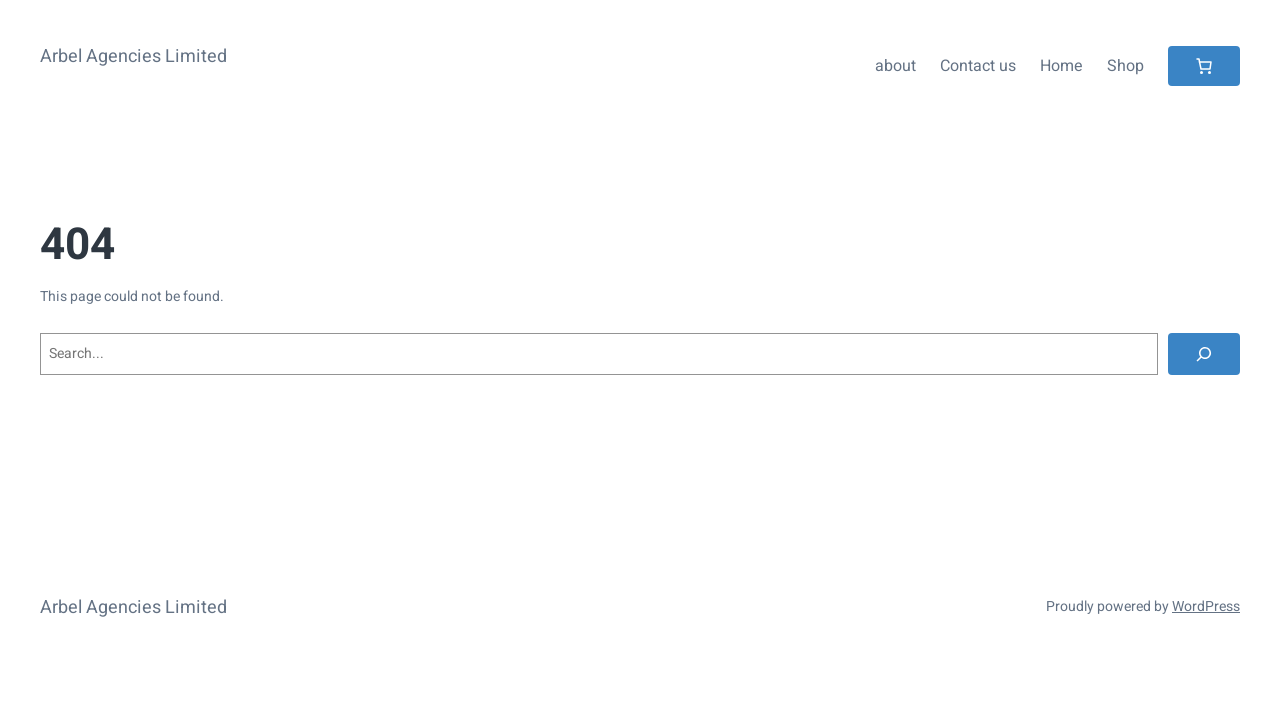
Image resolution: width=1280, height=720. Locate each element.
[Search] (1204, 354)
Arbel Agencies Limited (133, 56)
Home (1061, 66)
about (895, 66)
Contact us (978, 66)
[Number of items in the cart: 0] (1204, 66)
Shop (1125, 66)
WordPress (1206, 606)
